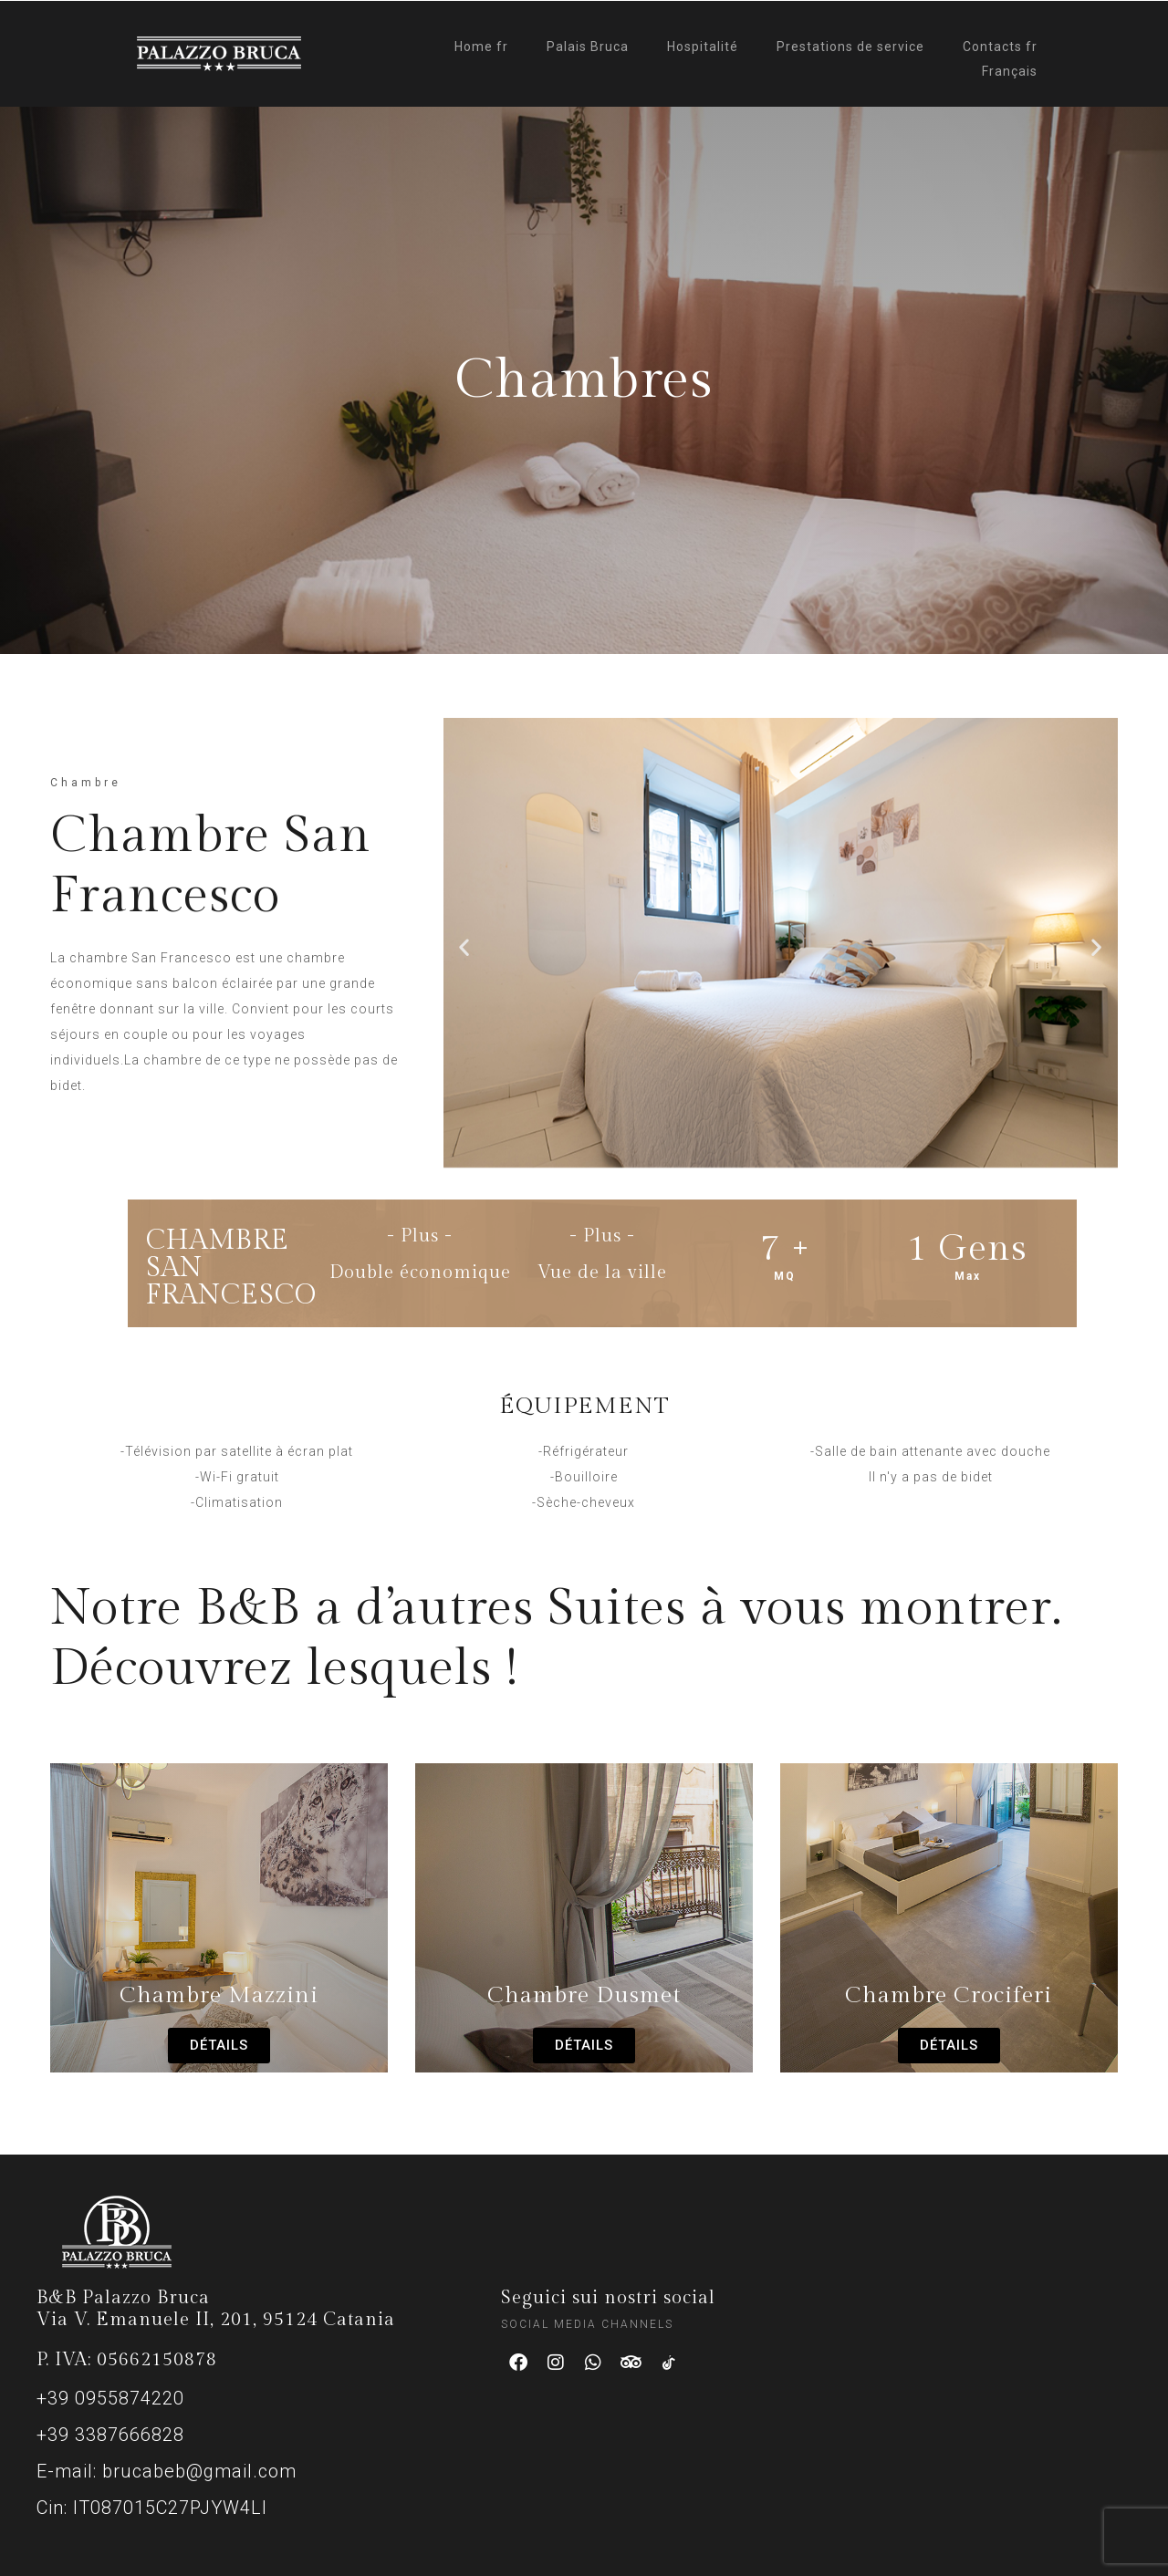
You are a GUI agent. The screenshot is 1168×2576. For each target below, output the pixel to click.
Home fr (481, 46)
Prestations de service (850, 46)
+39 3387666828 (110, 2435)
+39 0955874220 (110, 2398)
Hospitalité (702, 46)
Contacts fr (1000, 46)
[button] (464, 946)
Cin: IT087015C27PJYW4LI (151, 2508)
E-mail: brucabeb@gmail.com (166, 2471)
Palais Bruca (588, 46)
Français (1010, 71)
